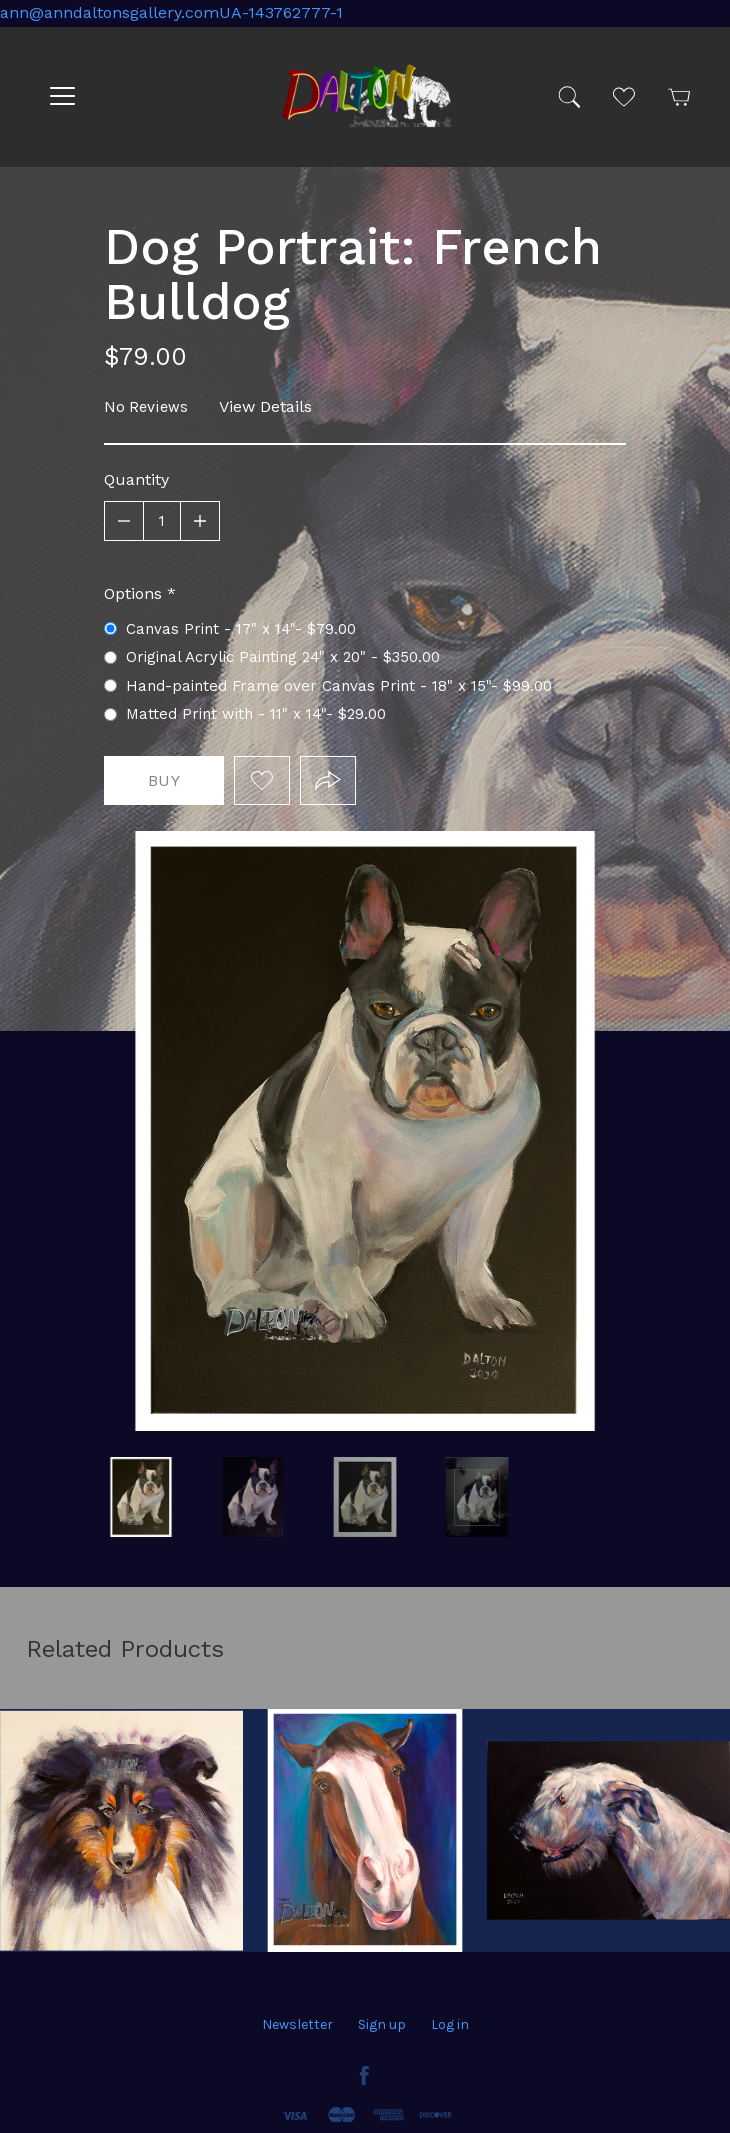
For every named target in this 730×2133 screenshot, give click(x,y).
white (141, 1497)
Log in (450, 2024)
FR (365, 1497)
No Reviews (146, 406)
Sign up (382, 2024)
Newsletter (297, 2024)
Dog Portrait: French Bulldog (477, 1497)
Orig (253, 1497)
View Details (265, 406)
